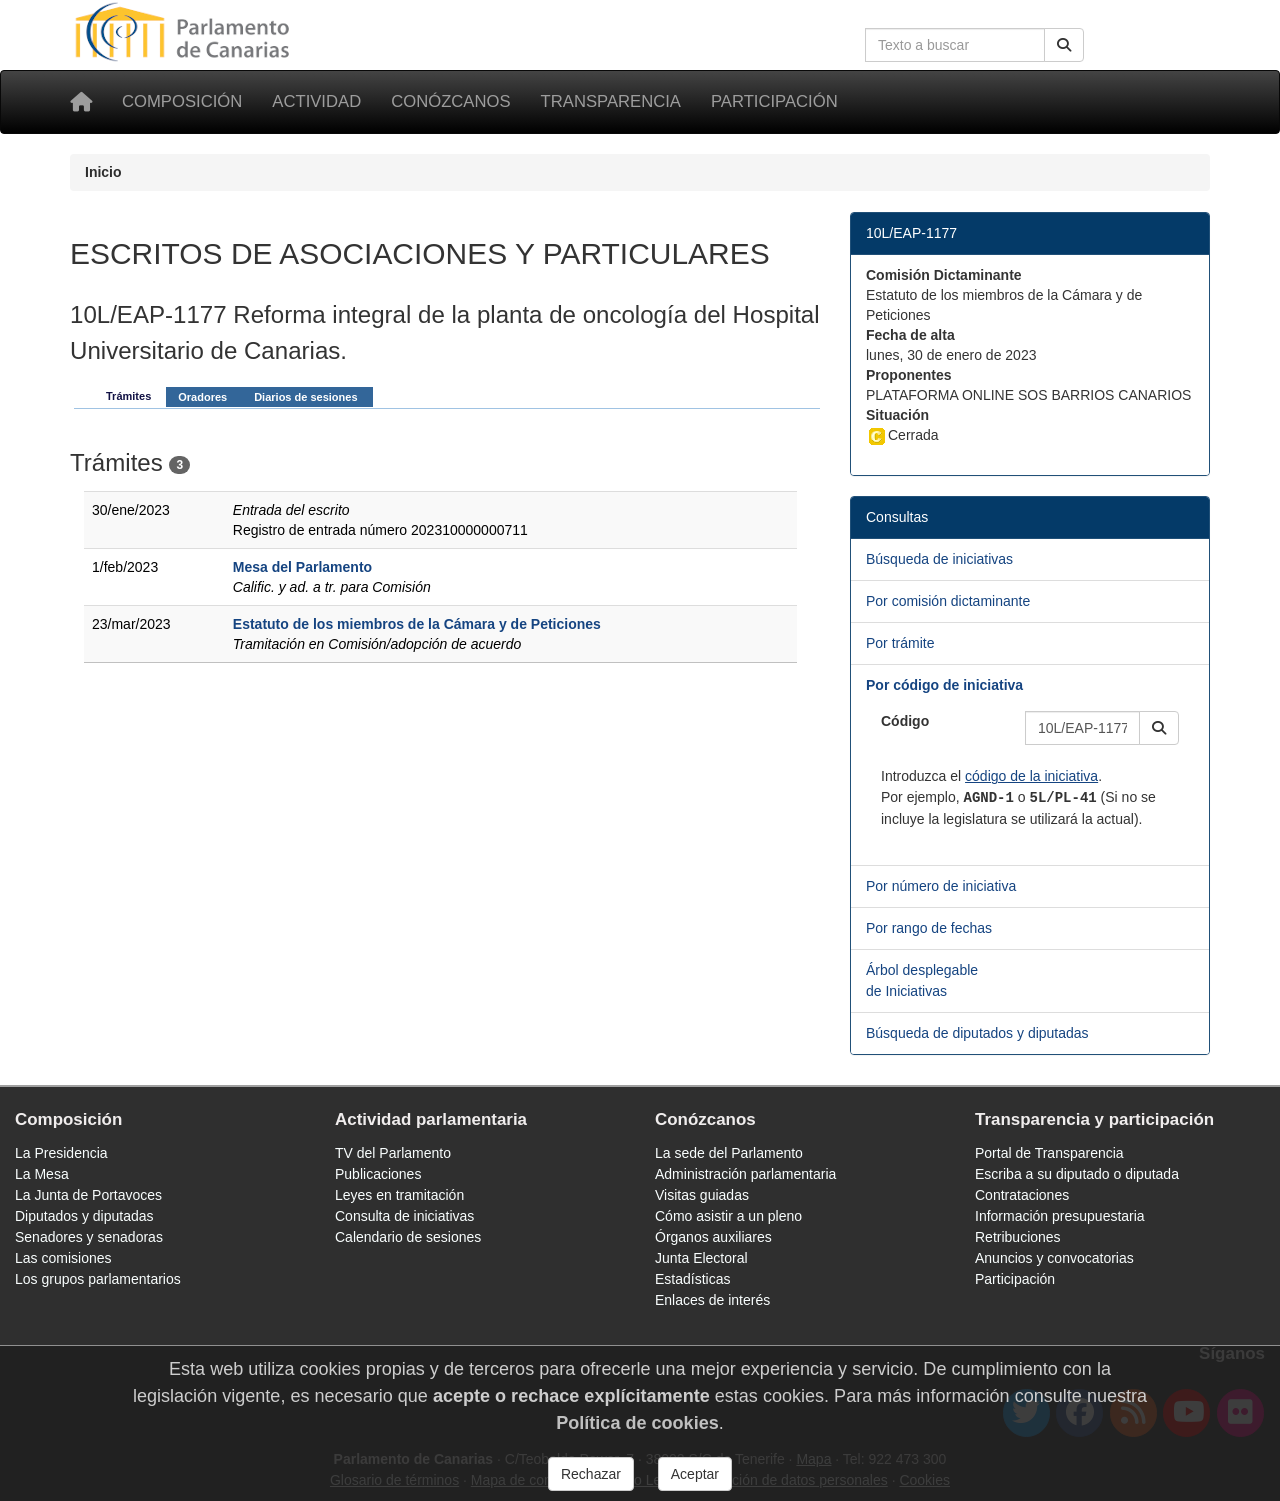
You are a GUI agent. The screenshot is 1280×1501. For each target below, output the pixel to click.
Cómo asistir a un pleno (728, 1216)
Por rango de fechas (929, 928)
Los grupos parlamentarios (98, 1279)
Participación (774, 101)
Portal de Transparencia (1049, 1153)
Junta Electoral (701, 1258)
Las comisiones (63, 1258)
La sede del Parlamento (729, 1153)
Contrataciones (1022, 1195)
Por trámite (900, 643)
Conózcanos (450, 101)
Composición (182, 101)
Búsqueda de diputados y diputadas (977, 1033)
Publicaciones (378, 1174)
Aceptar (695, 1474)
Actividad (316, 101)
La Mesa (42, 1174)
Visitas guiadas (702, 1195)
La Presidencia (61, 1153)
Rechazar (591, 1474)
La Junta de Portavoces (88, 1195)
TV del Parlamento (393, 1153)
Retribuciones (1018, 1237)
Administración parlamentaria (745, 1174)
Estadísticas (692, 1279)
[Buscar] (1064, 45)
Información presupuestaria (1060, 1216)
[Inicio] (81, 102)
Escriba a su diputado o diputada (1077, 1174)
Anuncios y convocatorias (1054, 1258)
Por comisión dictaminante (948, 601)
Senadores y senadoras (89, 1237)
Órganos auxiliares (713, 1237)
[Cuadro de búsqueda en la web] (955, 45)
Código (905, 721)
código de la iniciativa (1031, 776)
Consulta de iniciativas (404, 1216)
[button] (1159, 728)
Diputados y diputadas (84, 1216)
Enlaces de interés (712, 1300)
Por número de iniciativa (941, 886)
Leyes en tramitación (399, 1195)
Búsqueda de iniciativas (939, 559)
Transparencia (611, 101)
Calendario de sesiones (408, 1237)
